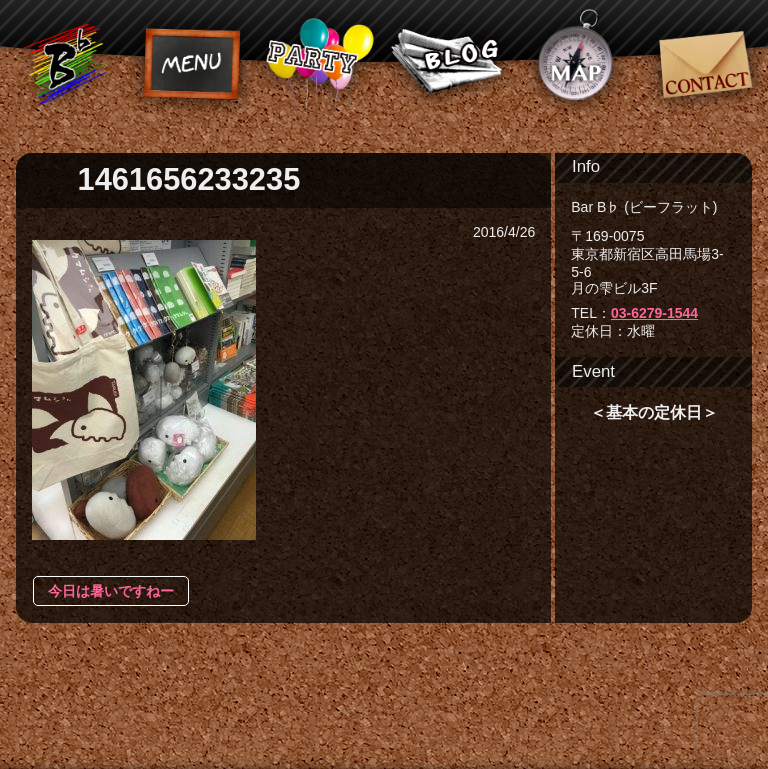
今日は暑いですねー (111, 591)
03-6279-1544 (654, 313)
